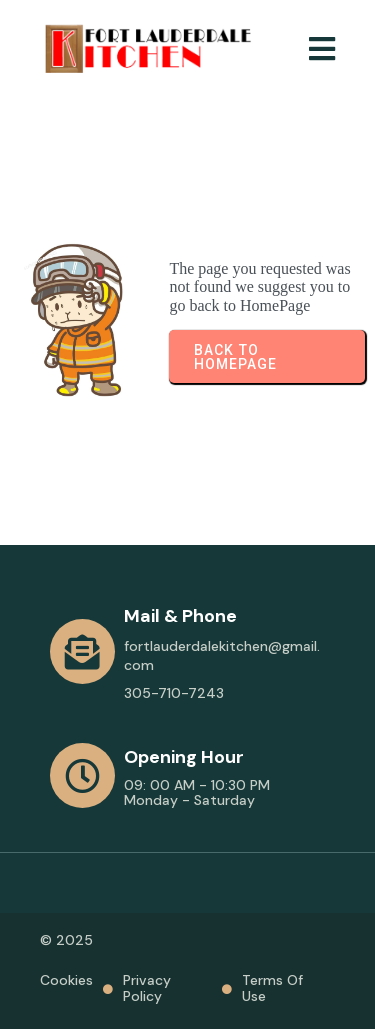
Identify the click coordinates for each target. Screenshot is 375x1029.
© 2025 (66, 940)
